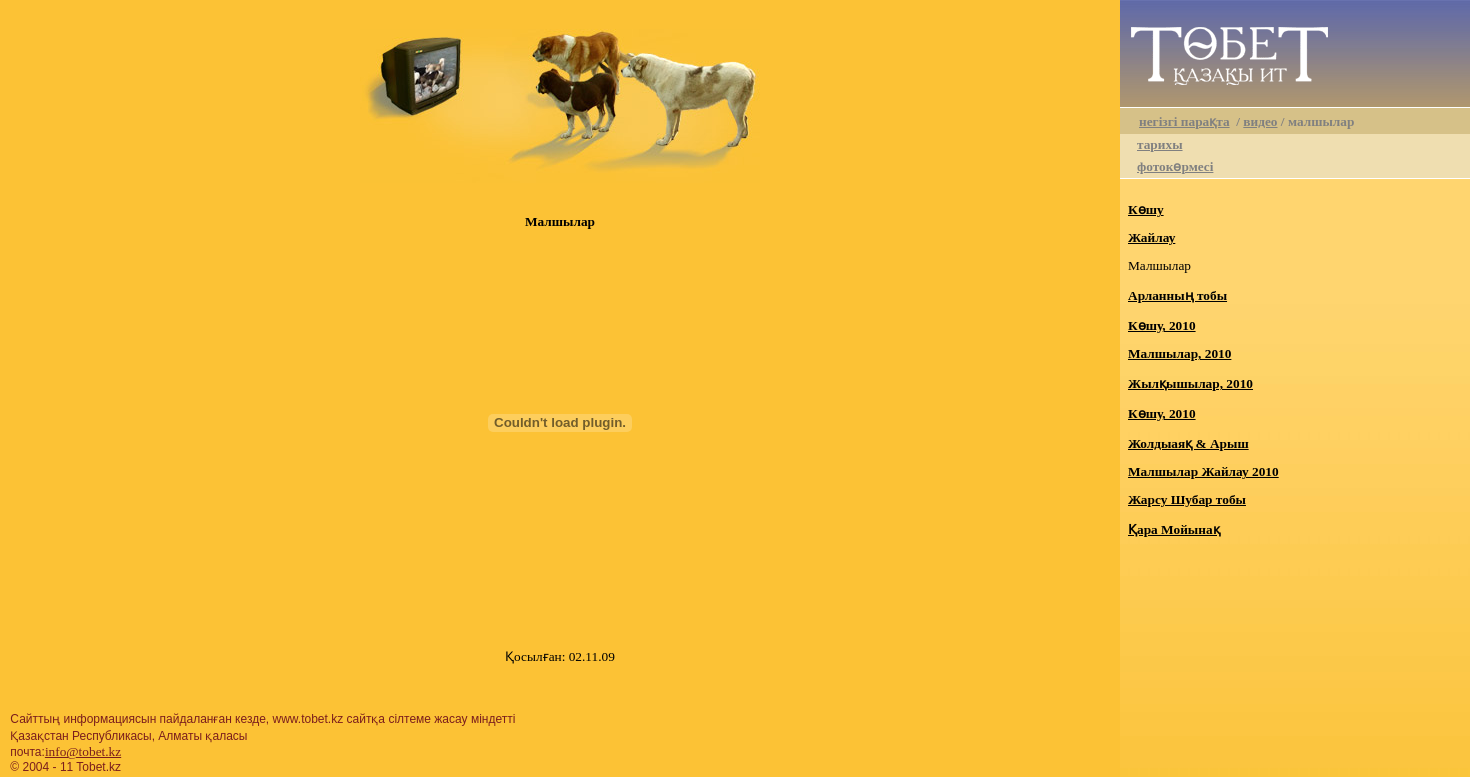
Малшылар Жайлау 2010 (1203, 471)
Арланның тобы (1177, 295)
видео (1260, 121)
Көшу (1146, 209)
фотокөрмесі (1175, 166)
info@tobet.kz (83, 751)
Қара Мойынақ (1174, 529)
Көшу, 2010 (1162, 325)
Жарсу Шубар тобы (1187, 499)
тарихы (1160, 144)
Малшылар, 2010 (1179, 353)
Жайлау (1151, 237)
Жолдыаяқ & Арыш (1188, 443)
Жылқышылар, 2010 (1190, 383)
